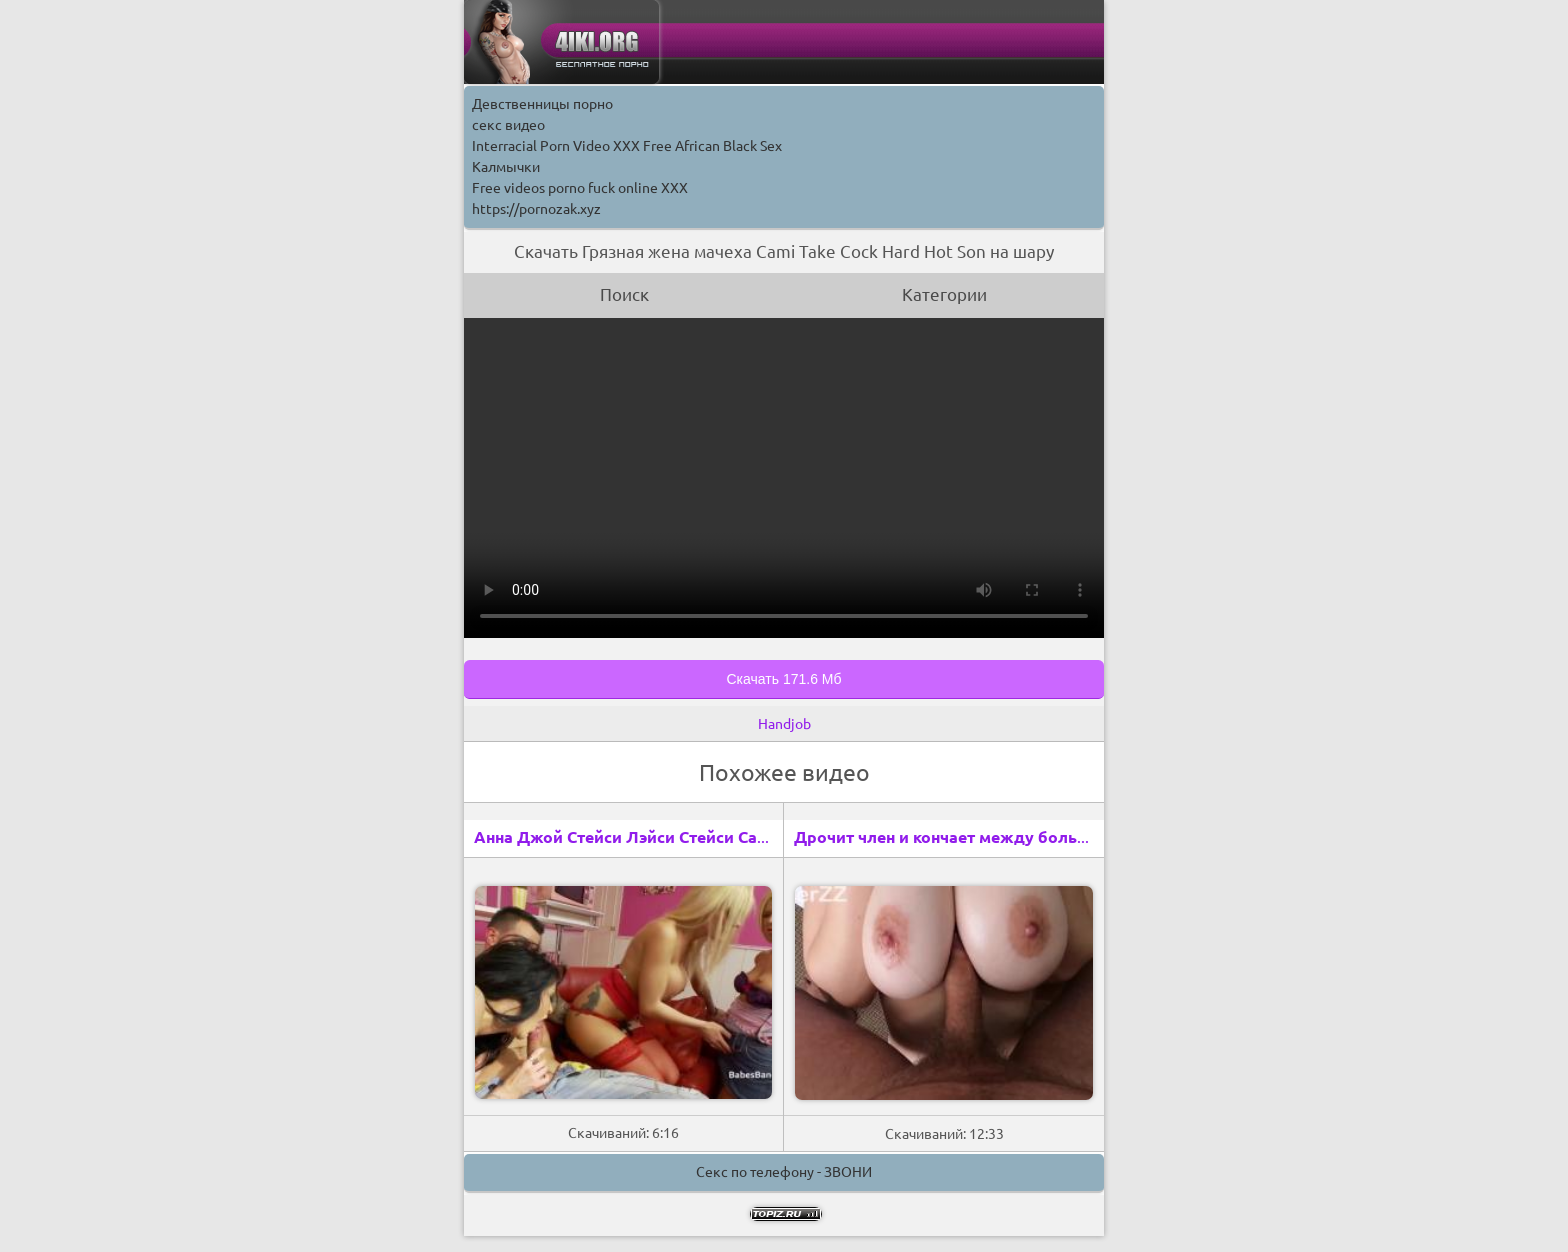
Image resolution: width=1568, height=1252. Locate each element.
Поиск (624, 294)
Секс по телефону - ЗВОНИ (784, 1172)
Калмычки (506, 167)
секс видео (508, 125)
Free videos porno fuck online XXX (580, 188)
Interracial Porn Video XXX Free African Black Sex (627, 146)
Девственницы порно (542, 104)
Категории (944, 294)
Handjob (784, 724)
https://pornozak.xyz (536, 209)
